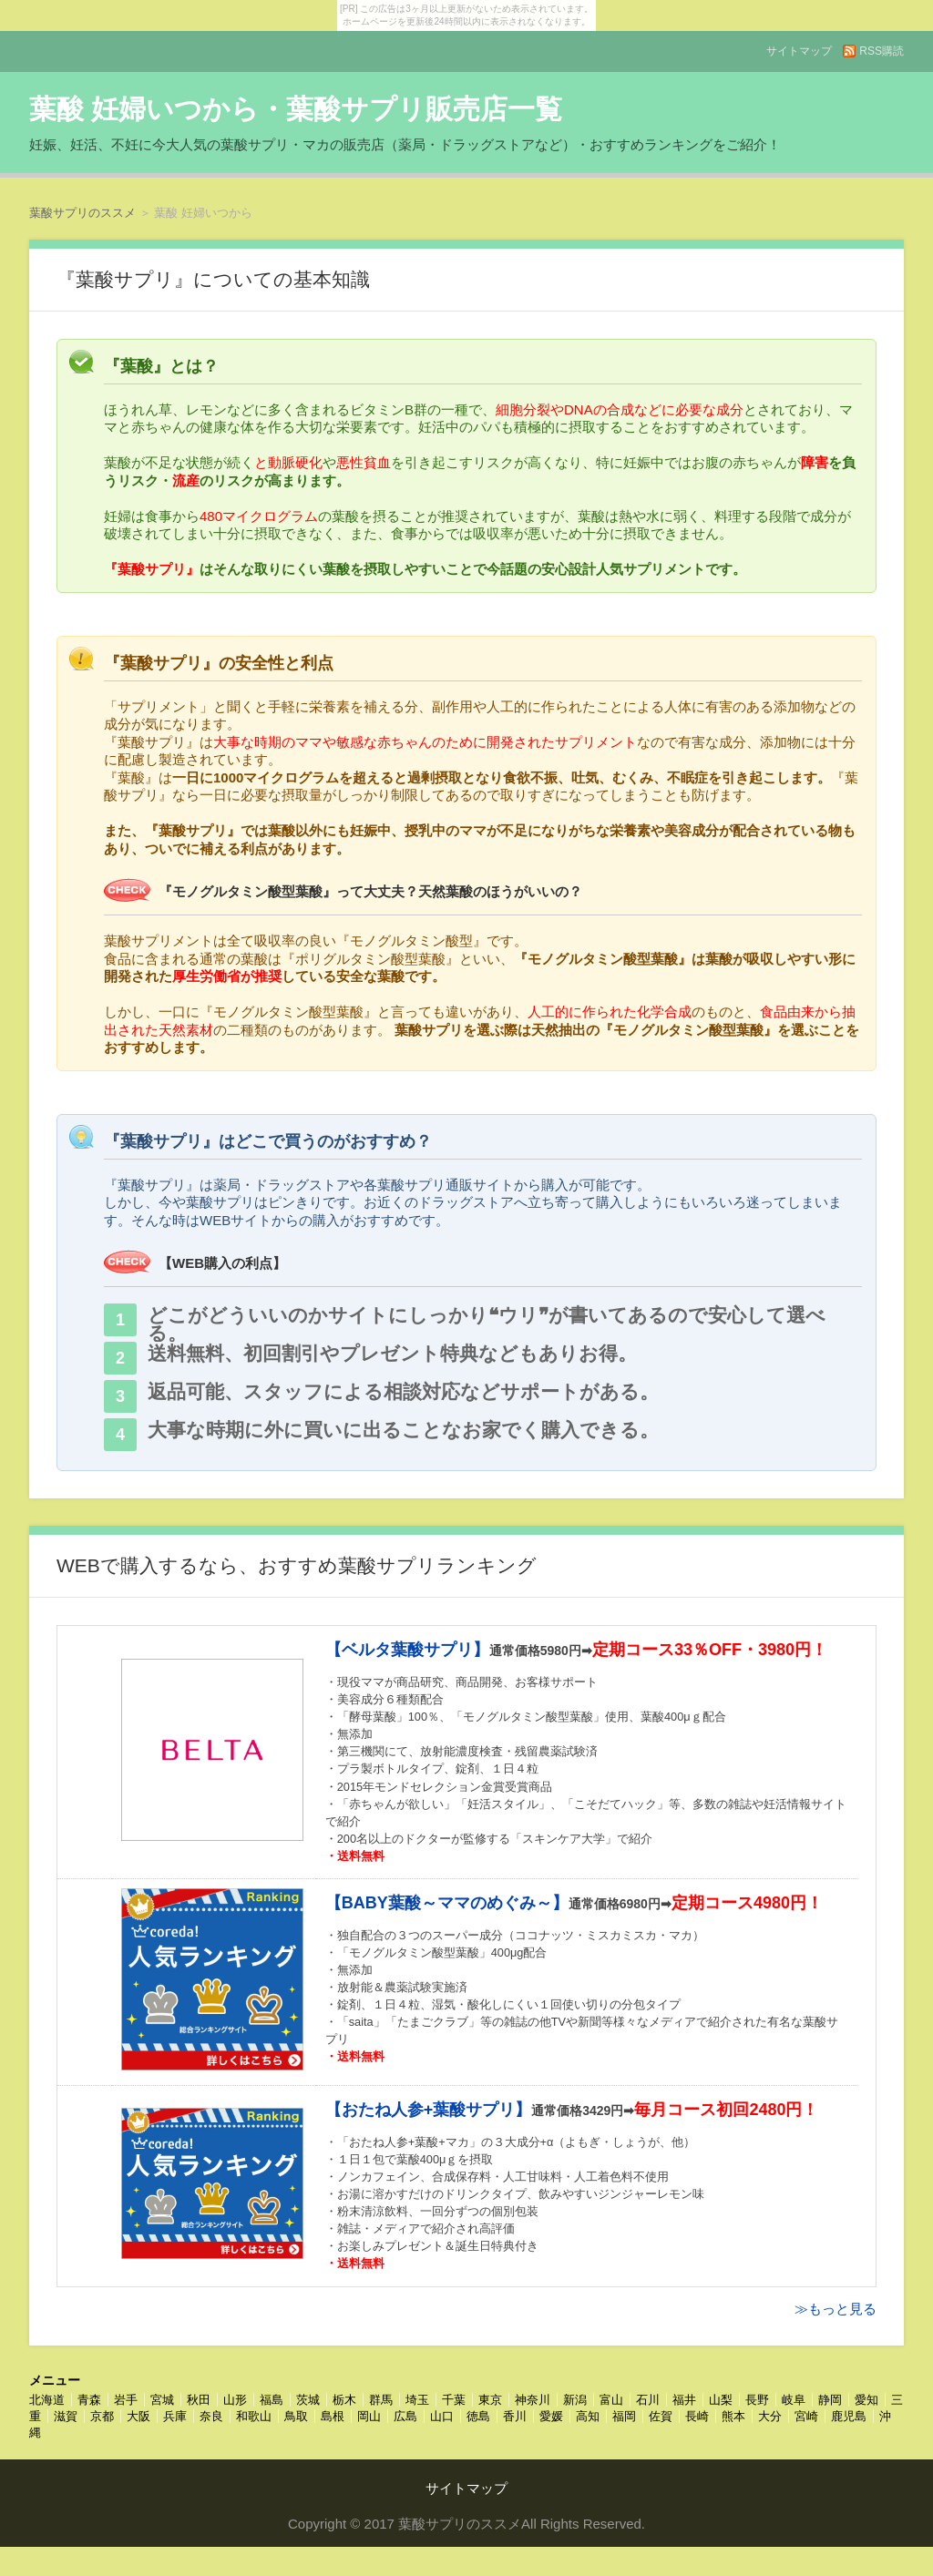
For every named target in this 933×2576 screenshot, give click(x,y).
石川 (648, 2400)
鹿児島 (848, 2416)
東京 (490, 2400)
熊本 (733, 2416)
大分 (770, 2416)
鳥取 (296, 2416)
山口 (442, 2416)
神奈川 (532, 2400)
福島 (271, 2400)
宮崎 (806, 2416)
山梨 (721, 2400)
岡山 (369, 2416)
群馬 (381, 2400)
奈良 (211, 2416)
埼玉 (417, 2400)
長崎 (697, 2416)
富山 (611, 2400)
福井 (684, 2400)
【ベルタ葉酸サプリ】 (407, 1650)
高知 (588, 2416)
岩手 (126, 2400)
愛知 (866, 2400)
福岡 (624, 2416)
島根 (332, 2416)
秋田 (198, 2400)
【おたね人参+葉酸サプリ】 (428, 2110)
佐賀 (660, 2416)
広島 (405, 2416)
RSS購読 (881, 51)
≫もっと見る (836, 2308)
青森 (89, 2400)
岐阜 (793, 2400)
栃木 (344, 2400)
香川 (515, 2416)
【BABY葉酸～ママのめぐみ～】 (447, 1903)
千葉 (454, 2400)
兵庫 (175, 2416)
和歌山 (254, 2416)
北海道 (47, 2400)
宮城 (162, 2400)
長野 (757, 2400)
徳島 (478, 2416)
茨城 (308, 2400)
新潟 (575, 2400)
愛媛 (551, 2416)
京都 (102, 2416)
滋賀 (65, 2416)
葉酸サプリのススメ (82, 213)
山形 (235, 2400)
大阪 (138, 2416)
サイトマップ (799, 51)
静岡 (830, 2400)
